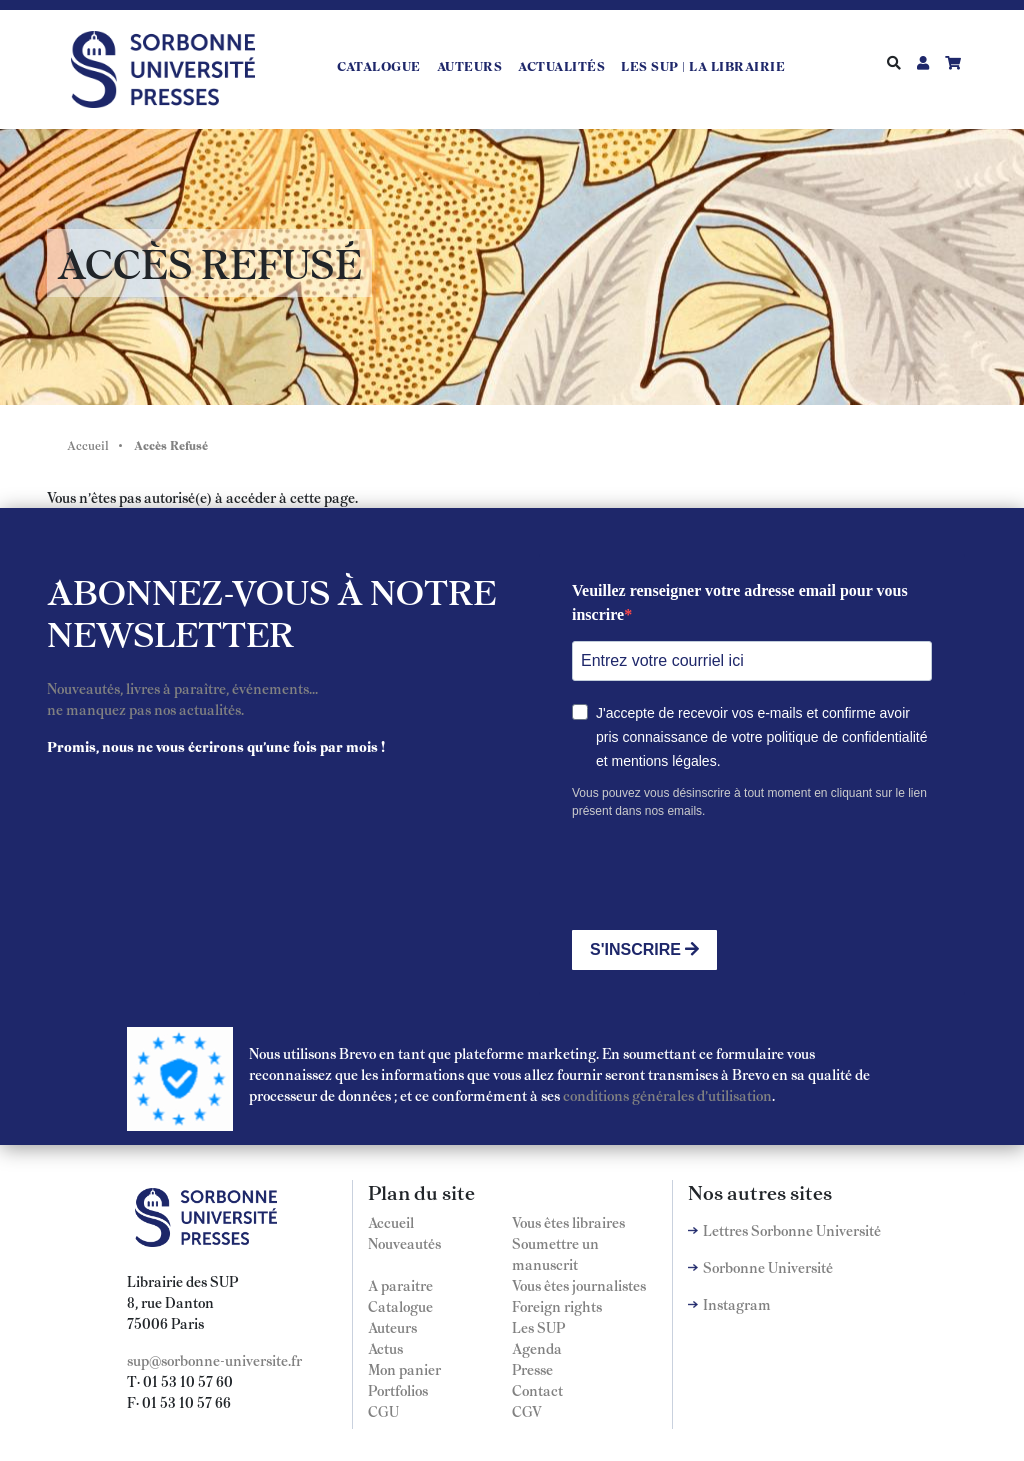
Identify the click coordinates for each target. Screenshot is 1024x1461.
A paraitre (400, 1285)
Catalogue (379, 66)
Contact (537, 1390)
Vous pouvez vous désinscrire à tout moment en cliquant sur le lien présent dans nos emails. (749, 802)
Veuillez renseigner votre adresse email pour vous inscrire (740, 602)
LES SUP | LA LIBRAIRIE (703, 66)
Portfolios (398, 1390)
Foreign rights (557, 1306)
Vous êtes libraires (568, 1222)
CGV (527, 1411)
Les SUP (538, 1327)
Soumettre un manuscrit (555, 1253)
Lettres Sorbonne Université (792, 1230)
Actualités (561, 66)
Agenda (537, 1348)
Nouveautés (404, 1243)
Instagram (737, 1304)
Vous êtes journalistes (579, 1285)
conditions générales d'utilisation (667, 1095)
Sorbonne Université (768, 1267)
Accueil (88, 445)
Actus (385, 1348)
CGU (383, 1411)
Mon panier (404, 1369)
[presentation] (724, 875)
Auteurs (470, 66)
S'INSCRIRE (644, 949)
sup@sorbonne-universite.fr (214, 1360)
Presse (532, 1369)
